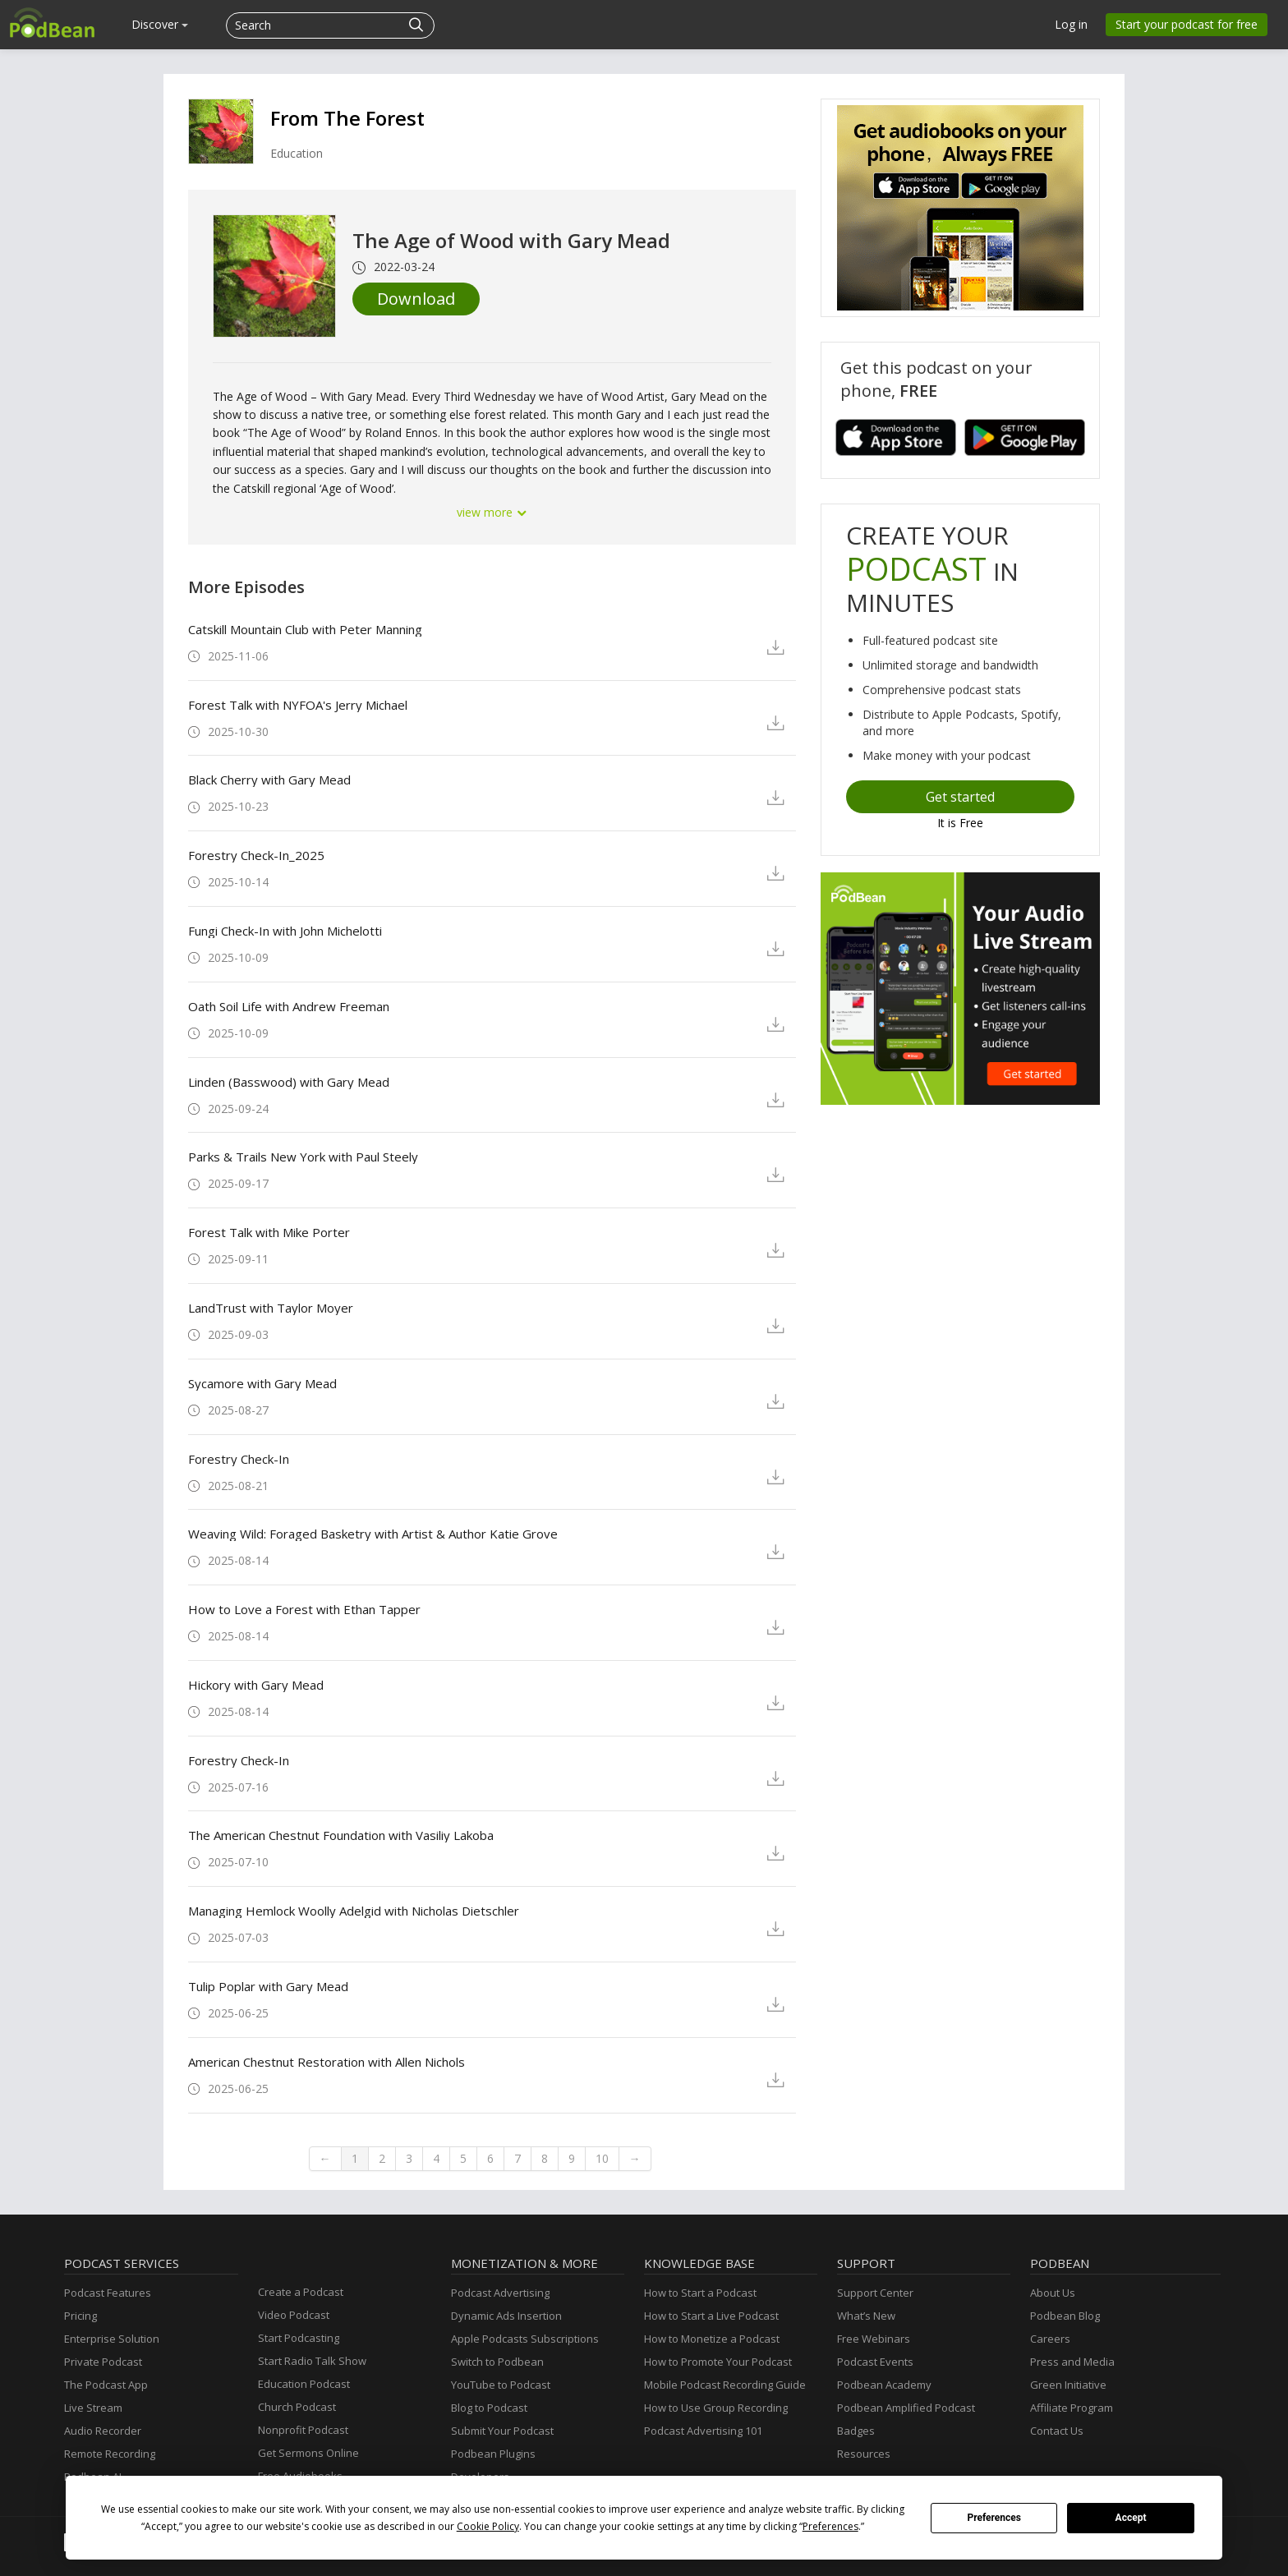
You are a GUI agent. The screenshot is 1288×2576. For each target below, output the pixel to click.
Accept (1131, 2517)
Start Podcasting (298, 2337)
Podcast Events (875, 2361)
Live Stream (93, 2407)
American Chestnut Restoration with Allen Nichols (326, 2061)
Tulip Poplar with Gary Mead (268, 1986)
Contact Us (1056, 2430)
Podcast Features (107, 2292)
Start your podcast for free (1187, 24)
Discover (159, 24)
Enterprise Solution (111, 2338)
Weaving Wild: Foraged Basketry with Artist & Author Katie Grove (373, 1533)
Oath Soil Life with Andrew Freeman (288, 1006)
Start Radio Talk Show (312, 2360)
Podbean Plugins (493, 2453)
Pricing (80, 2315)
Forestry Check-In (238, 1458)
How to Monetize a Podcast (712, 2338)
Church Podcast (297, 2406)
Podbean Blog (1065, 2315)
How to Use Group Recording (716, 2407)
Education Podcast (304, 2383)
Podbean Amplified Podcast (906, 2407)
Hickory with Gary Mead (256, 1684)
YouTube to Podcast (500, 2384)
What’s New (866, 2315)
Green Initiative (1068, 2384)
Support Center (875, 2292)
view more (492, 512)
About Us (1052, 2292)
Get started (960, 797)
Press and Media (1072, 2361)
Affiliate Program (1071, 2407)
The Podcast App (106, 2384)
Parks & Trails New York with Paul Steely (303, 1156)
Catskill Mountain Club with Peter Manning (305, 629)
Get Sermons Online (308, 2452)
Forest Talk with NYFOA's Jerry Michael (297, 704)
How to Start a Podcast (700, 2292)
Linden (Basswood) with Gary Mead (288, 1081)
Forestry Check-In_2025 (256, 855)
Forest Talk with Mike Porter (269, 1232)
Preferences (994, 2517)
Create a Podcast (300, 2291)
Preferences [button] (830, 2526)
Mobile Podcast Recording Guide (725, 2384)
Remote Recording (109, 2453)
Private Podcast (103, 2361)
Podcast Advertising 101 (703, 2430)
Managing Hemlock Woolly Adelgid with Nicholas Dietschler (353, 1910)
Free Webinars (873, 2338)
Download (416, 299)
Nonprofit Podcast (303, 2429)
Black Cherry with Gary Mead (269, 779)
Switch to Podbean (497, 2361)
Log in (1071, 24)
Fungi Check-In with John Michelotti (285, 930)
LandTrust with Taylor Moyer (270, 1307)
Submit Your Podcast (502, 2430)
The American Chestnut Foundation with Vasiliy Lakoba (341, 1835)
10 (602, 2158)
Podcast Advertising (500, 2292)
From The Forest (347, 117)
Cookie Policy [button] (488, 2526)
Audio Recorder (102, 2430)
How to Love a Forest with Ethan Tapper (304, 1609)
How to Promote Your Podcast (718, 2361)
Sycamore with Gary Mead (262, 1383)
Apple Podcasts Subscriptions (525, 2338)
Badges (856, 2430)
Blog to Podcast (489, 2407)
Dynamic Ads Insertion (506, 2315)
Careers (1050, 2338)
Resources (863, 2453)
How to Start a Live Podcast (711, 2315)
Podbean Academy (884, 2384)
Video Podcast (293, 2314)
